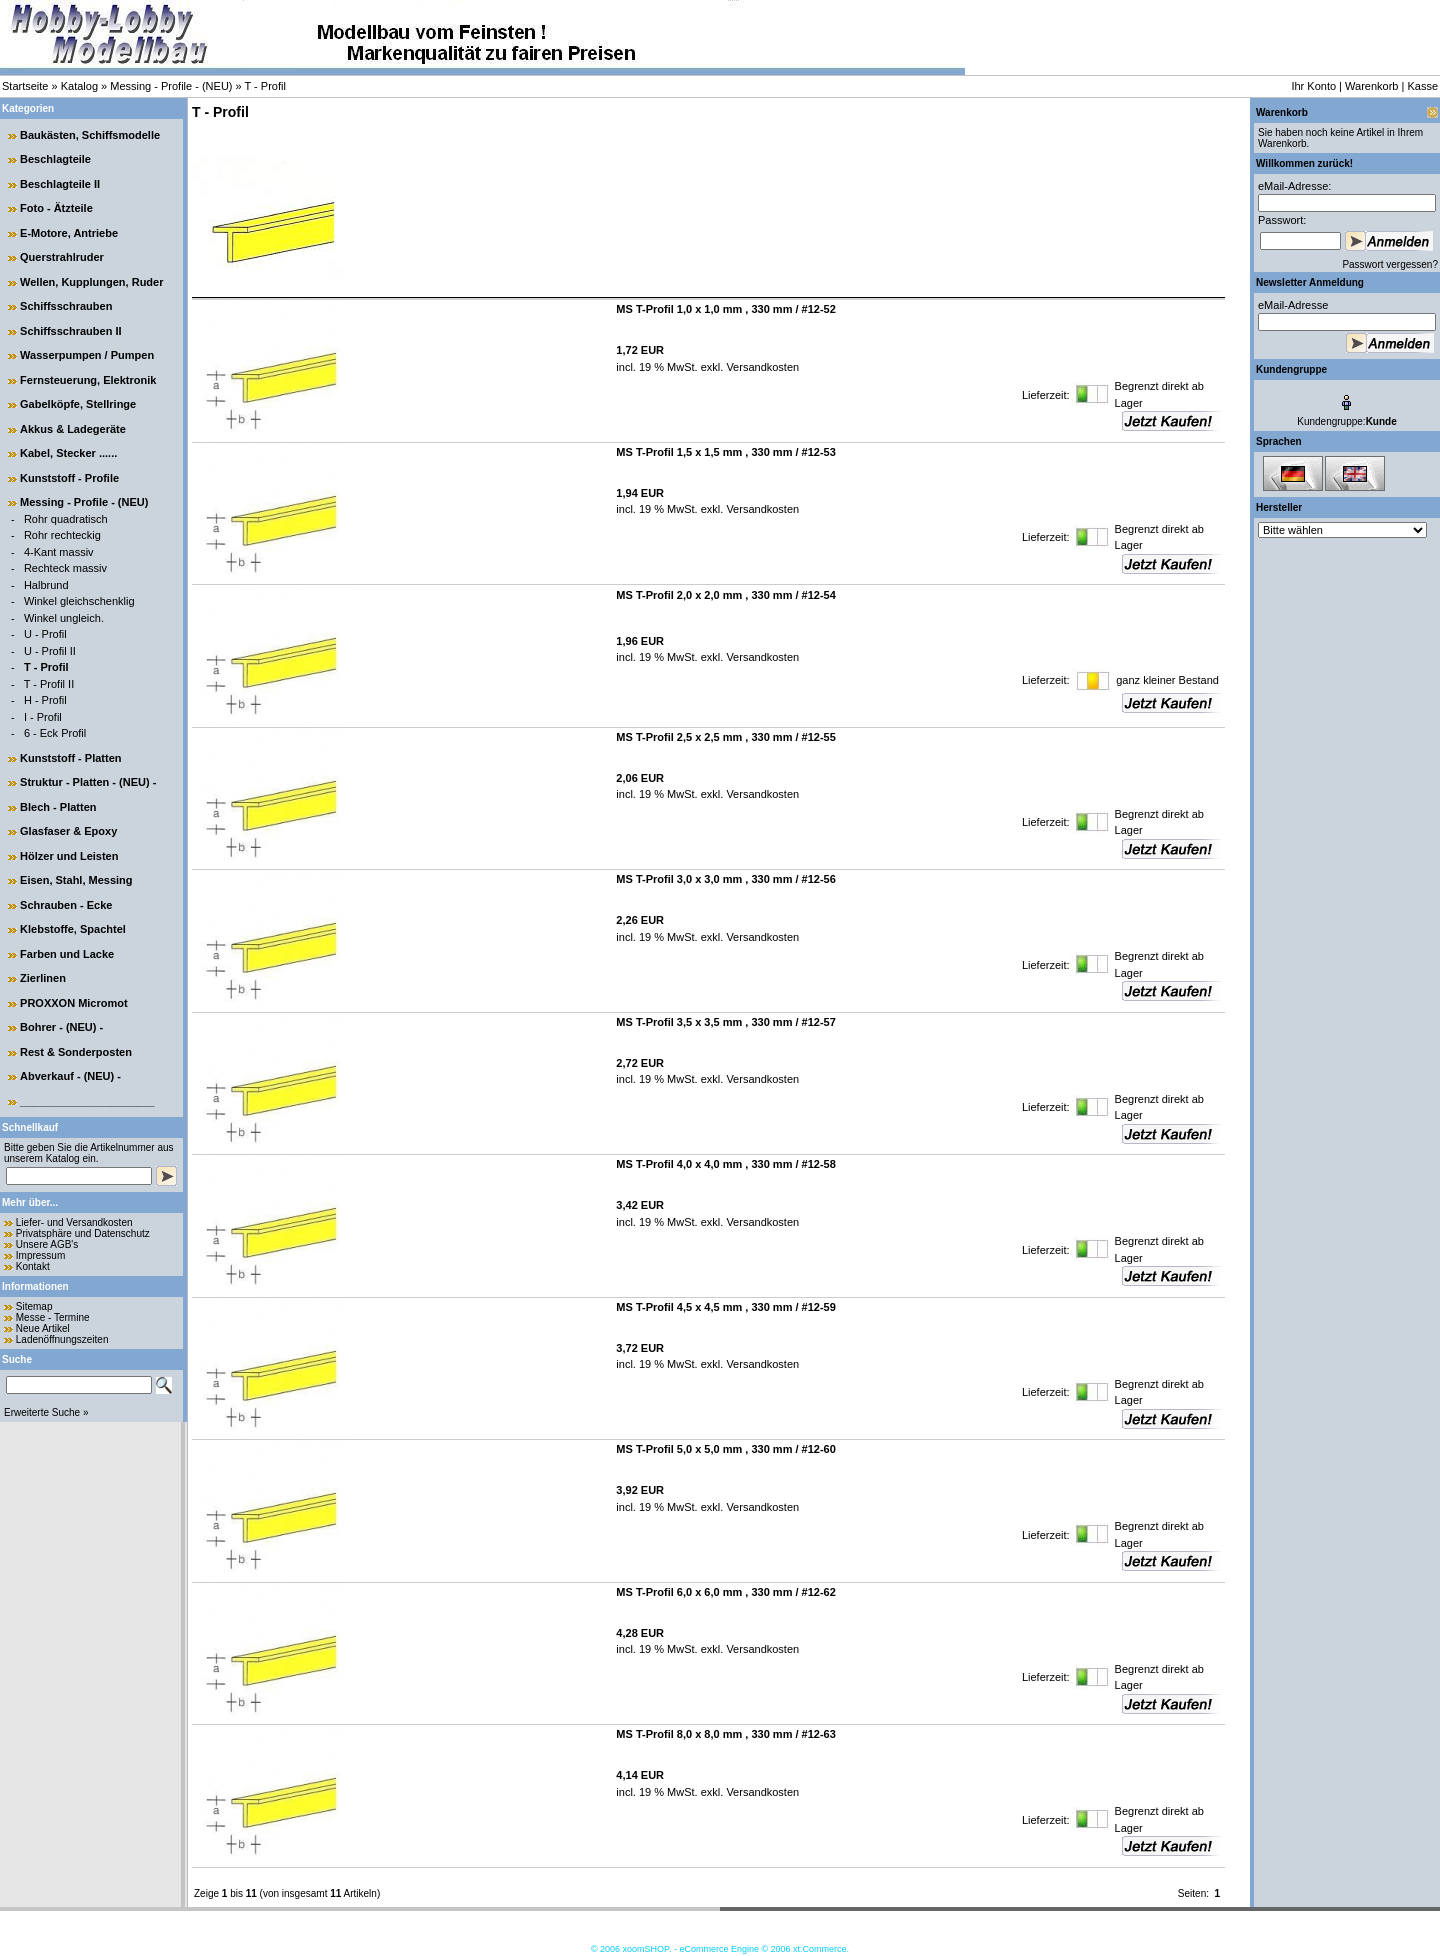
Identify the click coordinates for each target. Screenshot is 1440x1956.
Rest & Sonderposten (76, 1052)
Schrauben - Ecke (66, 905)
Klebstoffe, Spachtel (73, 929)
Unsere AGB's (47, 1244)
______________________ (87, 1101)
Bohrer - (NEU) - (61, 1027)
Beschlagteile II (60, 184)
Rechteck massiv (65, 568)
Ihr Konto (1313, 86)
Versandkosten (761, 367)
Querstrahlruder (62, 257)
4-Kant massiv (59, 552)
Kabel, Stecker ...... (68, 453)
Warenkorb (1371, 86)
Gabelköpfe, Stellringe (78, 404)
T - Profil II (49, 684)
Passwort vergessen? (1390, 264)
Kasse (1422, 86)
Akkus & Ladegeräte (73, 429)
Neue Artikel (43, 1328)
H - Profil (45, 700)
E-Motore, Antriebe (69, 233)
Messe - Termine (53, 1317)
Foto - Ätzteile (56, 208)
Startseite (25, 86)
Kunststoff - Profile (69, 478)
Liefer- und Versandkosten (74, 1222)
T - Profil (265, 86)
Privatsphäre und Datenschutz (83, 1233)
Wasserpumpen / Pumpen (87, 355)
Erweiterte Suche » (46, 1412)
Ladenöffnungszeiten (62, 1339)
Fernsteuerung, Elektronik (88, 380)
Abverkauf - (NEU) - (70, 1076)
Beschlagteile (55, 159)
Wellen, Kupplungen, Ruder (91, 282)
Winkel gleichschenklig (79, 601)
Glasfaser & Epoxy (68, 831)
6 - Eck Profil (55, 733)
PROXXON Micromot (74, 1003)
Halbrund (46, 585)
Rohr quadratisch (66, 519)
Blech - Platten (58, 807)
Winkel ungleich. (64, 618)
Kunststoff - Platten (70, 758)
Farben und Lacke (67, 954)
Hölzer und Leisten (69, 856)
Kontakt (33, 1266)
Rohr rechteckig (62, 535)
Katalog (79, 86)
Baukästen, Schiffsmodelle (90, 135)
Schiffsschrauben (66, 306)
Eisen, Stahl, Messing (76, 880)
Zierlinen (43, 978)
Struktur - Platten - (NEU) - (88, 782)
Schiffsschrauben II (70, 331)
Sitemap (34, 1306)
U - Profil (45, 634)
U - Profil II (50, 651)
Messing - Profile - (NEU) (171, 86)
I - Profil (43, 717)
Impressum (40, 1255)
